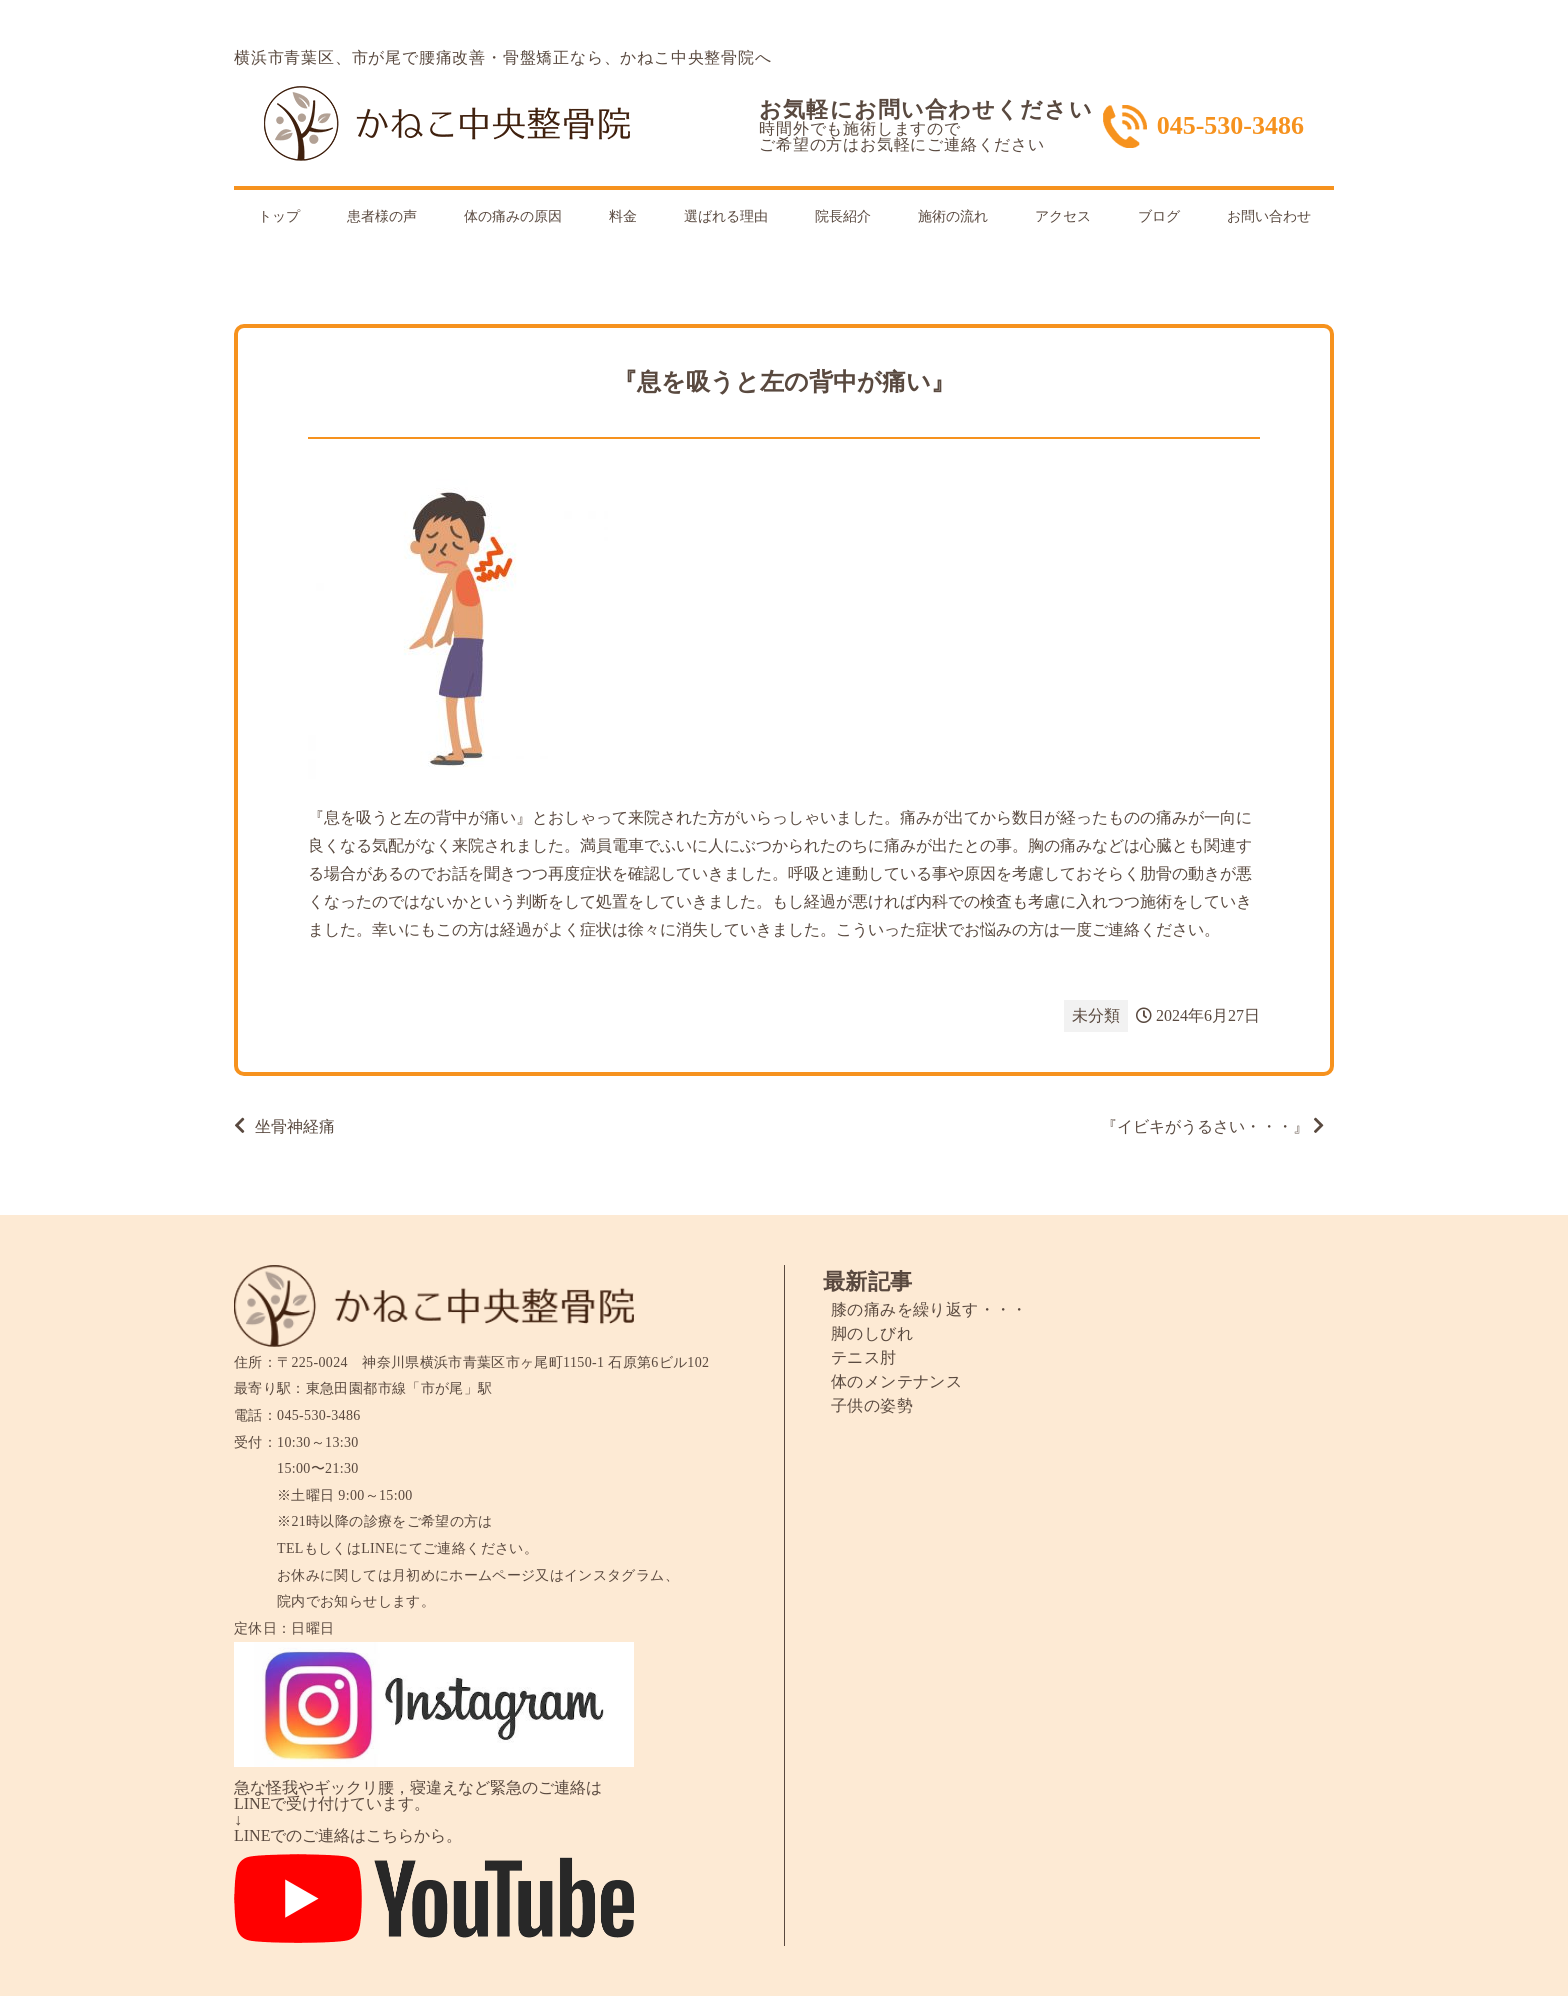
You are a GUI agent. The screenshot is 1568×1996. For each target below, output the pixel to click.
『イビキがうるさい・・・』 (1205, 1126)
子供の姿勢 (872, 1405)
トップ (279, 216)
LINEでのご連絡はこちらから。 (348, 1835)
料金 (623, 216)
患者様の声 (382, 216)
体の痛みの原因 (513, 216)
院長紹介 (843, 216)
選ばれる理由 (726, 216)
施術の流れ (953, 216)
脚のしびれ (872, 1333)
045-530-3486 (1230, 126)
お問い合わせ (1269, 216)
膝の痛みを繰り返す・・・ (929, 1309)
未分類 (1096, 1015)
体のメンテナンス (896, 1381)
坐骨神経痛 (295, 1126)
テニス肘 (864, 1357)
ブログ (1159, 216)
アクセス (1063, 216)
